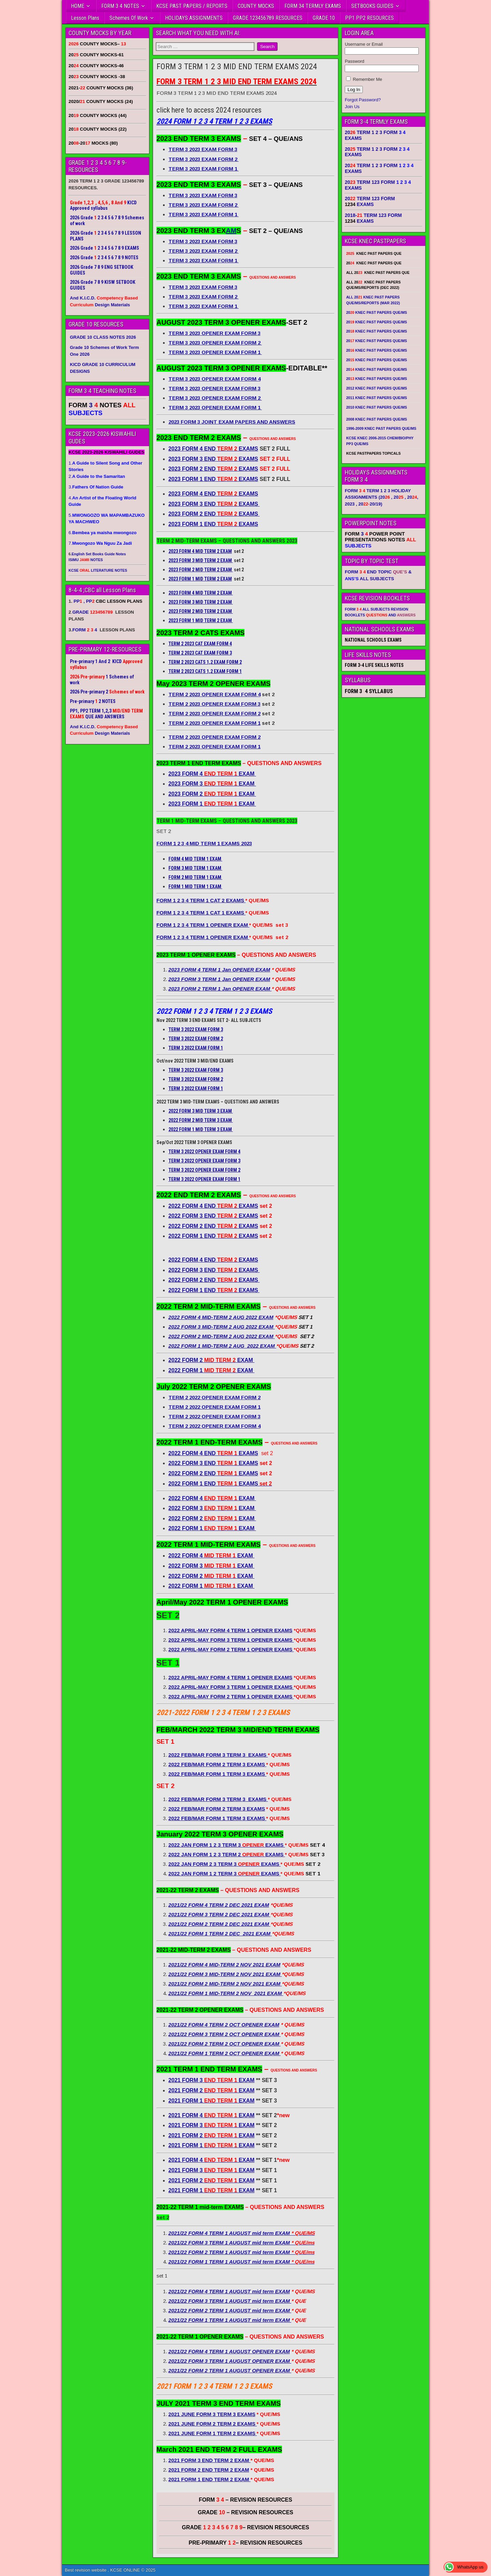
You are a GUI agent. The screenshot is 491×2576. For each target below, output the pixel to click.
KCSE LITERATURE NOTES (98, 570)
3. (96, 486)
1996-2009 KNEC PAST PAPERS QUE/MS (381, 428)
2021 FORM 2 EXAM (211, 2090)
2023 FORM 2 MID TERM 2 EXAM (200, 569)
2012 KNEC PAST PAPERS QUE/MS (376, 388)
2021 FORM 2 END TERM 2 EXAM (208, 2470)
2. (97, 476)
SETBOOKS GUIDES (372, 6)
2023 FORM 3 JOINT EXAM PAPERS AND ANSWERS (231, 422)
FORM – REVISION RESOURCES (245, 2500)
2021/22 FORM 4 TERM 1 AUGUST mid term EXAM (229, 2291)
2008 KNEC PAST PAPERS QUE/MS (376, 419)
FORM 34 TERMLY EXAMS (312, 6)
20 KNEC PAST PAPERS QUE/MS (376, 312)
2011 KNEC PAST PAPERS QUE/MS (376, 398)
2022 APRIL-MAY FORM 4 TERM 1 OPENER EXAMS (230, 1630)
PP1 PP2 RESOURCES (369, 18)
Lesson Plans (85, 18)
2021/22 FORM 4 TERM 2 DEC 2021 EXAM (218, 1905)
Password (354, 61)
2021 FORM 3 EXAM (211, 2080)
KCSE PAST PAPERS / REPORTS (191, 6)
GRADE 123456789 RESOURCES (267, 18)
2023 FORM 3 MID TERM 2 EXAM (200, 560)
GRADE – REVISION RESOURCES (245, 2527)
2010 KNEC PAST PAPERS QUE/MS (376, 407)
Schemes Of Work (128, 18)
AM (231, 230)
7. (100, 543)
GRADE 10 (324, 18)
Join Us (352, 106)
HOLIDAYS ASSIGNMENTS (194, 18)
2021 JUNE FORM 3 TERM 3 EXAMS (211, 2414)
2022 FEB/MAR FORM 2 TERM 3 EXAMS (216, 1809)
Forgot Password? (363, 99)
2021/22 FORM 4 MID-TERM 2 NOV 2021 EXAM (224, 1964)
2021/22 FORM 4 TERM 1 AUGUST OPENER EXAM (229, 2351)
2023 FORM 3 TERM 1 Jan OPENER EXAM (219, 979)
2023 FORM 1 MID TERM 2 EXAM (200, 579)
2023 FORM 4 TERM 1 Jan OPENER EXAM (219, 969)
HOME (77, 6)
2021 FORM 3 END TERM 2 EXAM (209, 2460)
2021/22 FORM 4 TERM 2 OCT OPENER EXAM (223, 2025)
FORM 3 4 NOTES (120, 6)
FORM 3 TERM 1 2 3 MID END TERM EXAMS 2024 (237, 66)
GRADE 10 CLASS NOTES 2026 (103, 337)
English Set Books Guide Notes (99, 554)
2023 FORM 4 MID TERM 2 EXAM (200, 551)
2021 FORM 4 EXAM (211, 2115)
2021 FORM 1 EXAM (211, 2101)
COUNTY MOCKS (256, 6)
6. (102, 532)
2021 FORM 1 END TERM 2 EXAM (209, 2479)
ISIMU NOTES (86, 560)
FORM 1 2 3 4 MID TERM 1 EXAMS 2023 (204, 843)
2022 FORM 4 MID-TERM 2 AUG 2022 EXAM (220, 1317)
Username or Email (364, 44)
